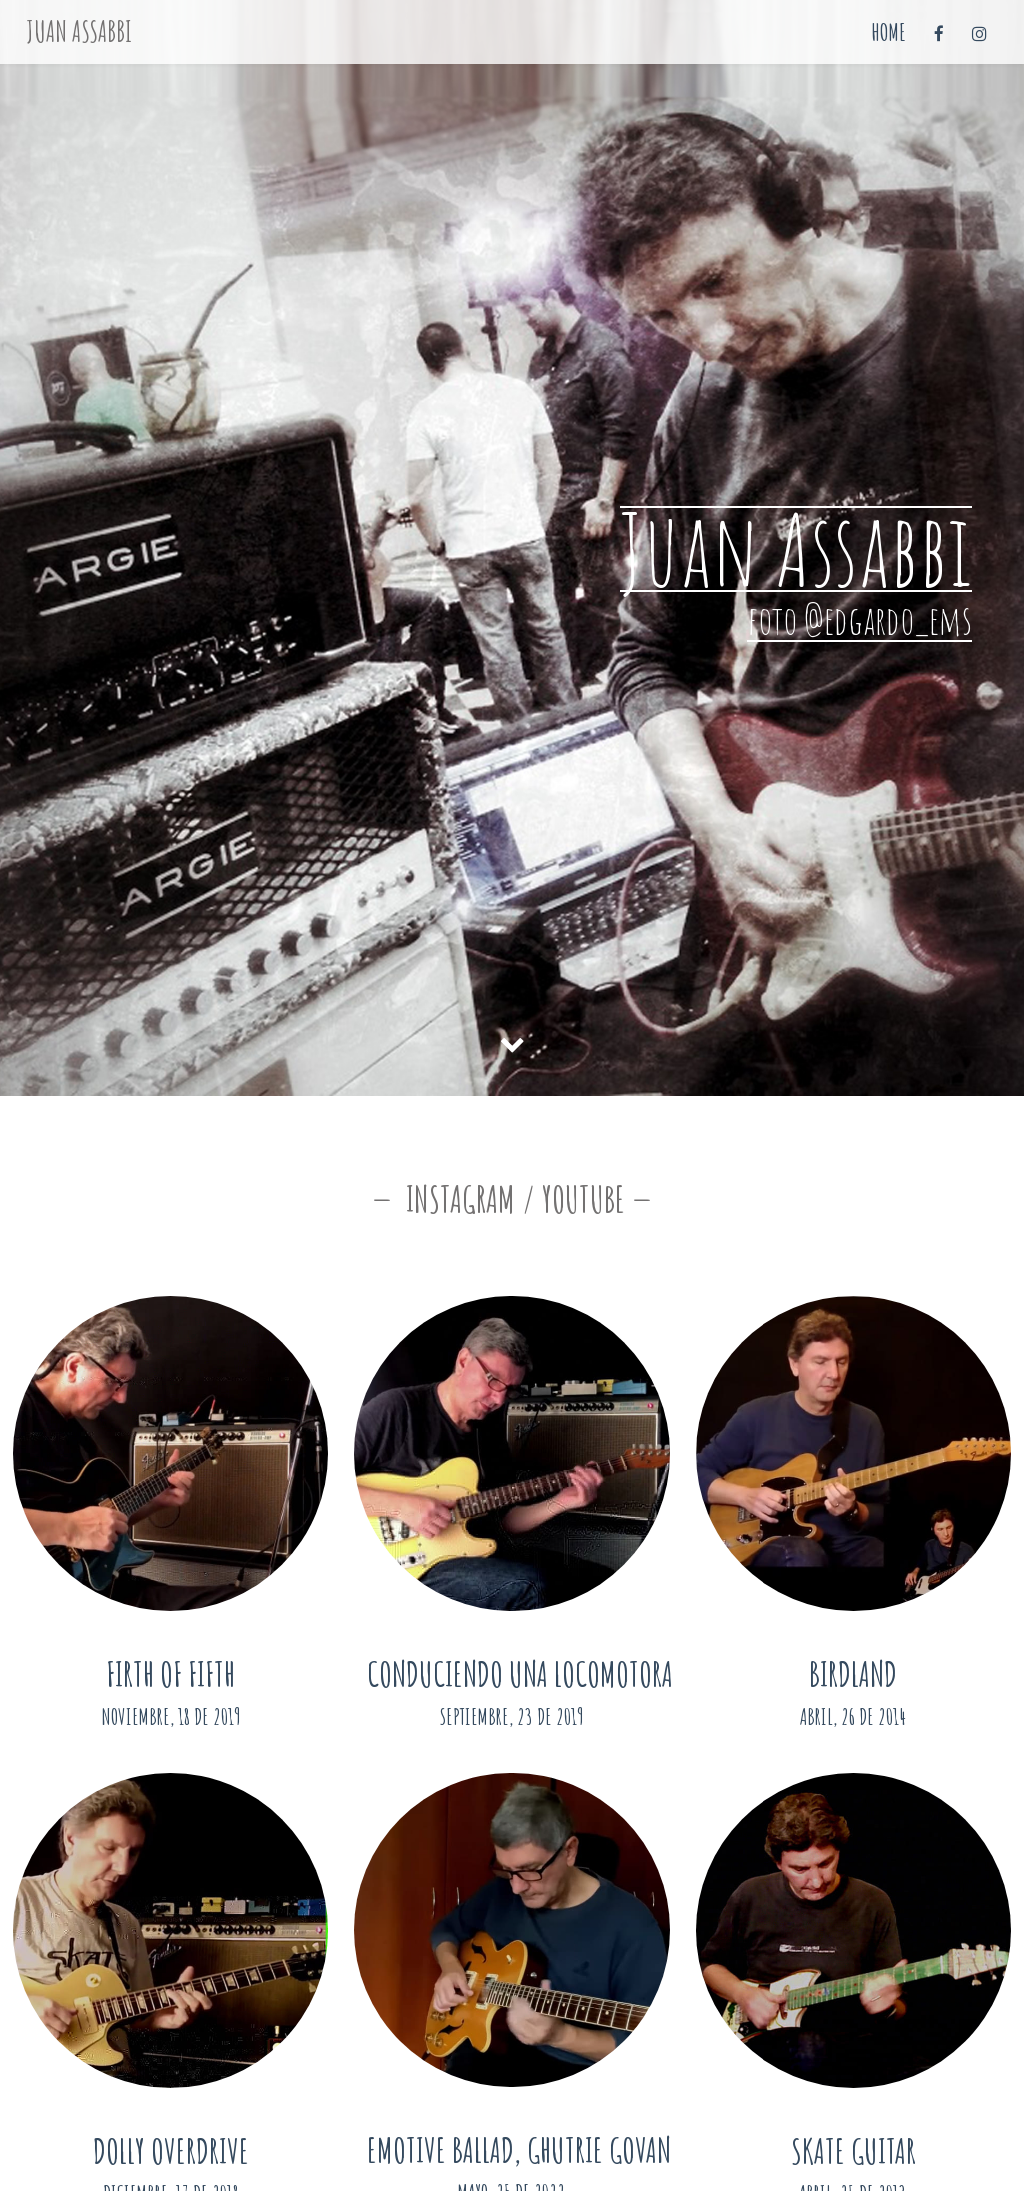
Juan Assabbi (79, 31)
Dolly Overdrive (171, 2150)
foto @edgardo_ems (859, 619)
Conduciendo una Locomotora (520, 1673)
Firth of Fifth (170, 1673)
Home (888, 32)
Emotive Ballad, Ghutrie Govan (519, 2149)
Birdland (853, 1673)
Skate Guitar (853, 2150)
